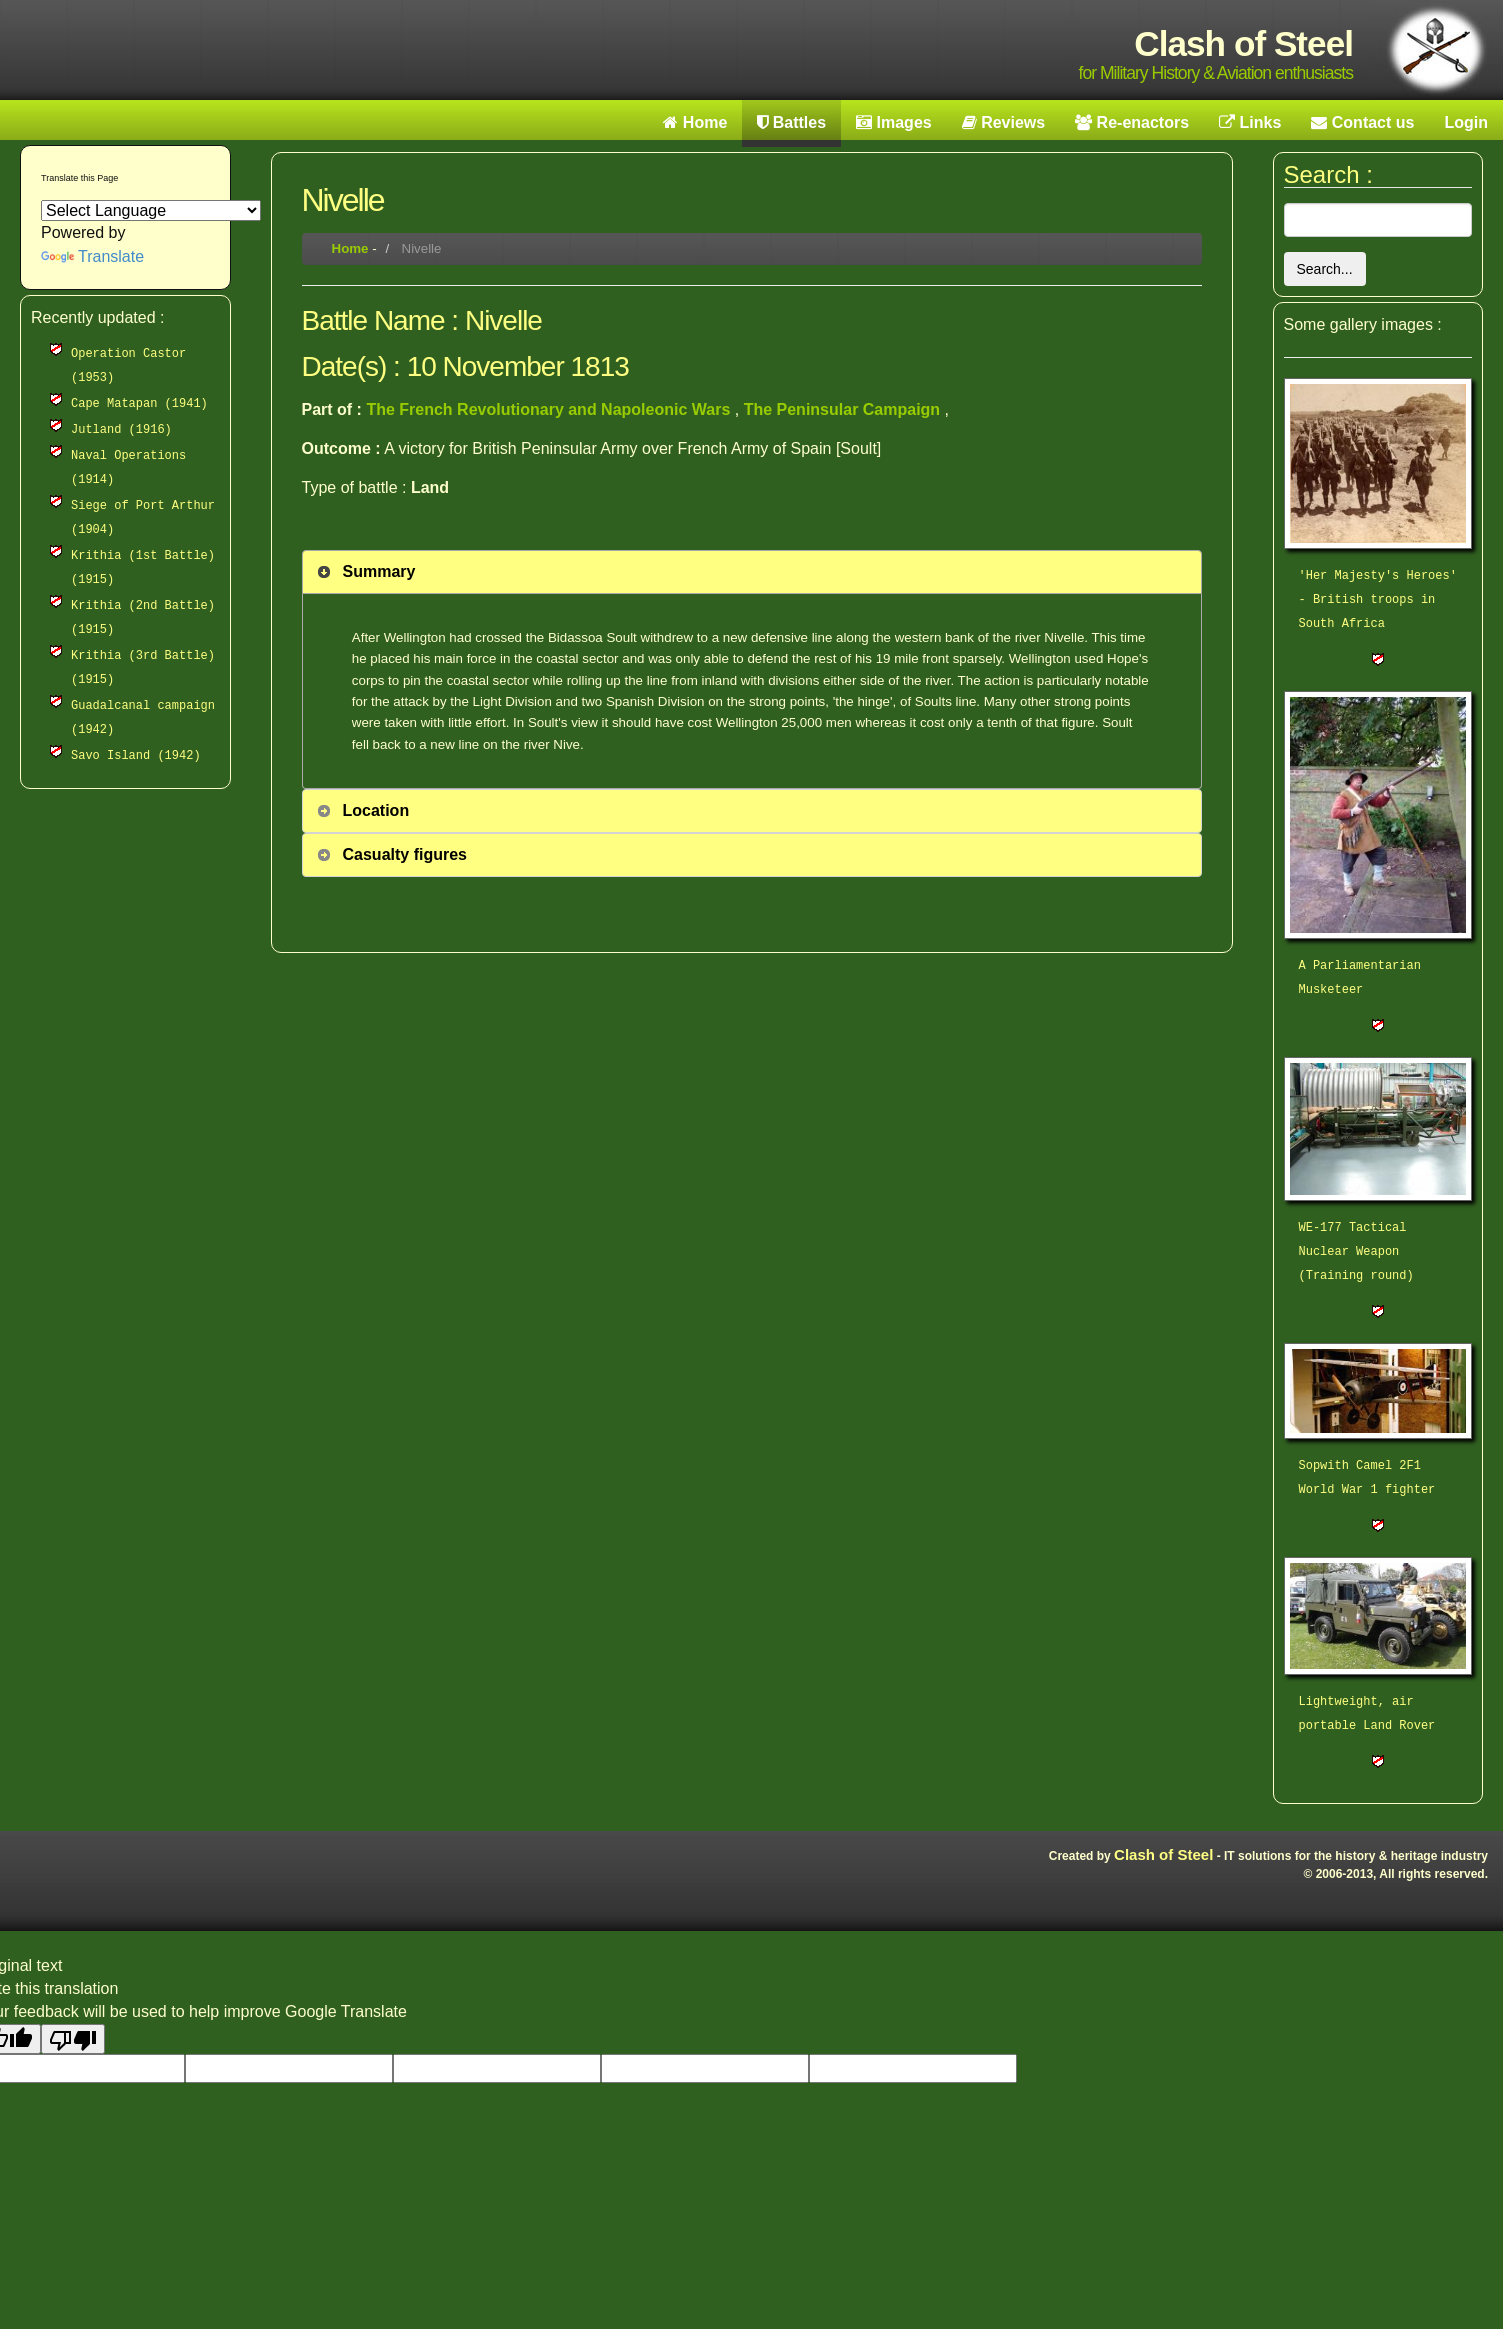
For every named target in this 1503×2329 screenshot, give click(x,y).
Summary (379, 571)
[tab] (752, 572)
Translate (92, 256)
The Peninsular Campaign (844, 409)
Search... (1325, 269)
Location (376, 810)
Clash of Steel (1163, 1854)
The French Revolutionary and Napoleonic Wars (550, 409)
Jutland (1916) (121, 430)
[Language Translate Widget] (151, 210)
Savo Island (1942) (136, 756)
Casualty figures (405, 854)
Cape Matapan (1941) (139, 404)
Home (350, 248)
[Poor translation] (73, 2039)
